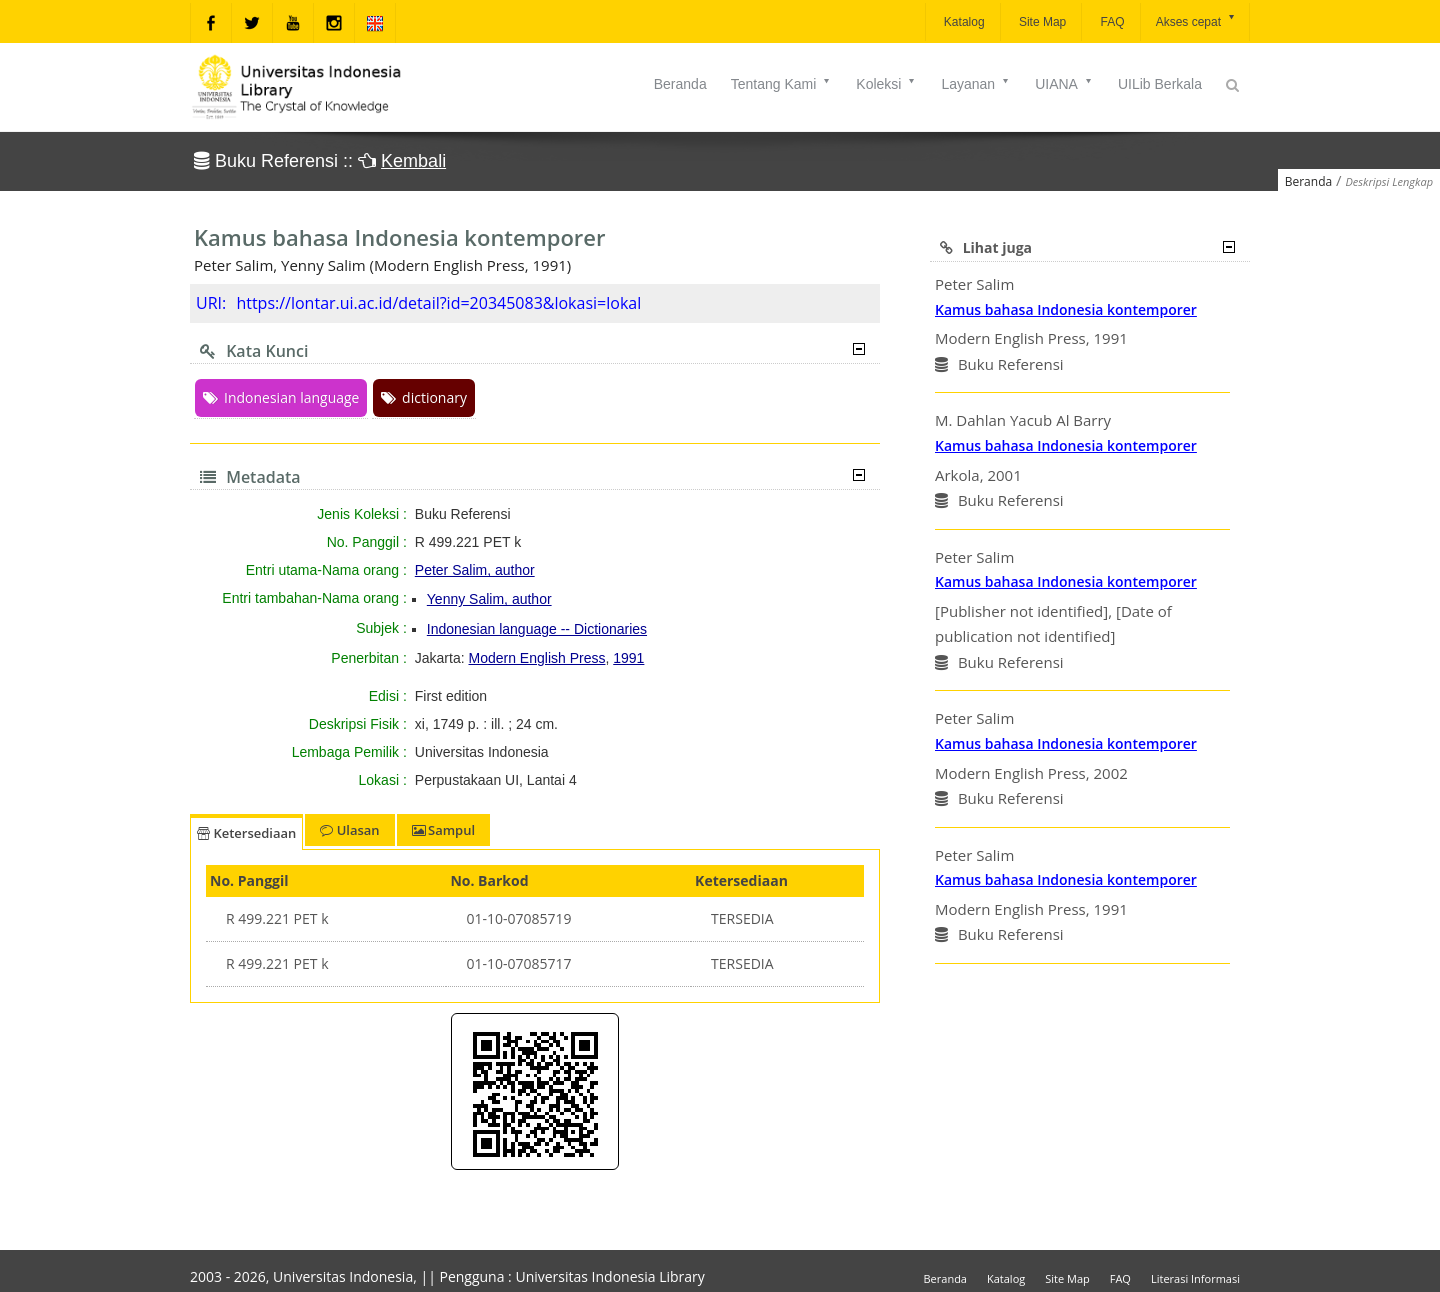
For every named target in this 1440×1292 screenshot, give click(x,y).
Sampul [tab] (443, 830)
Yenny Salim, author (489, 599)
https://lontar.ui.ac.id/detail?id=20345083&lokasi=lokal (438, 303)
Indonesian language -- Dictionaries (537, 629)
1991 (628, 658)
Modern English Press (537, 658)
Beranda (680, 84)
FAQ (1110, 22)
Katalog (963, 22)
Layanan (976, 84)
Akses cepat (1196, 20)
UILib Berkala (1160, 84)
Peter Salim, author (475, 570)
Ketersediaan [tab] (246, 833)
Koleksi (886, 84)
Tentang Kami (782, 84)
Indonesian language (281, 397)
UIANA (1064, 84)
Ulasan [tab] (349, 830)
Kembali (413, 161)
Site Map (1041, 22)
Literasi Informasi (1195, 1278)
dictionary (424, 397)
